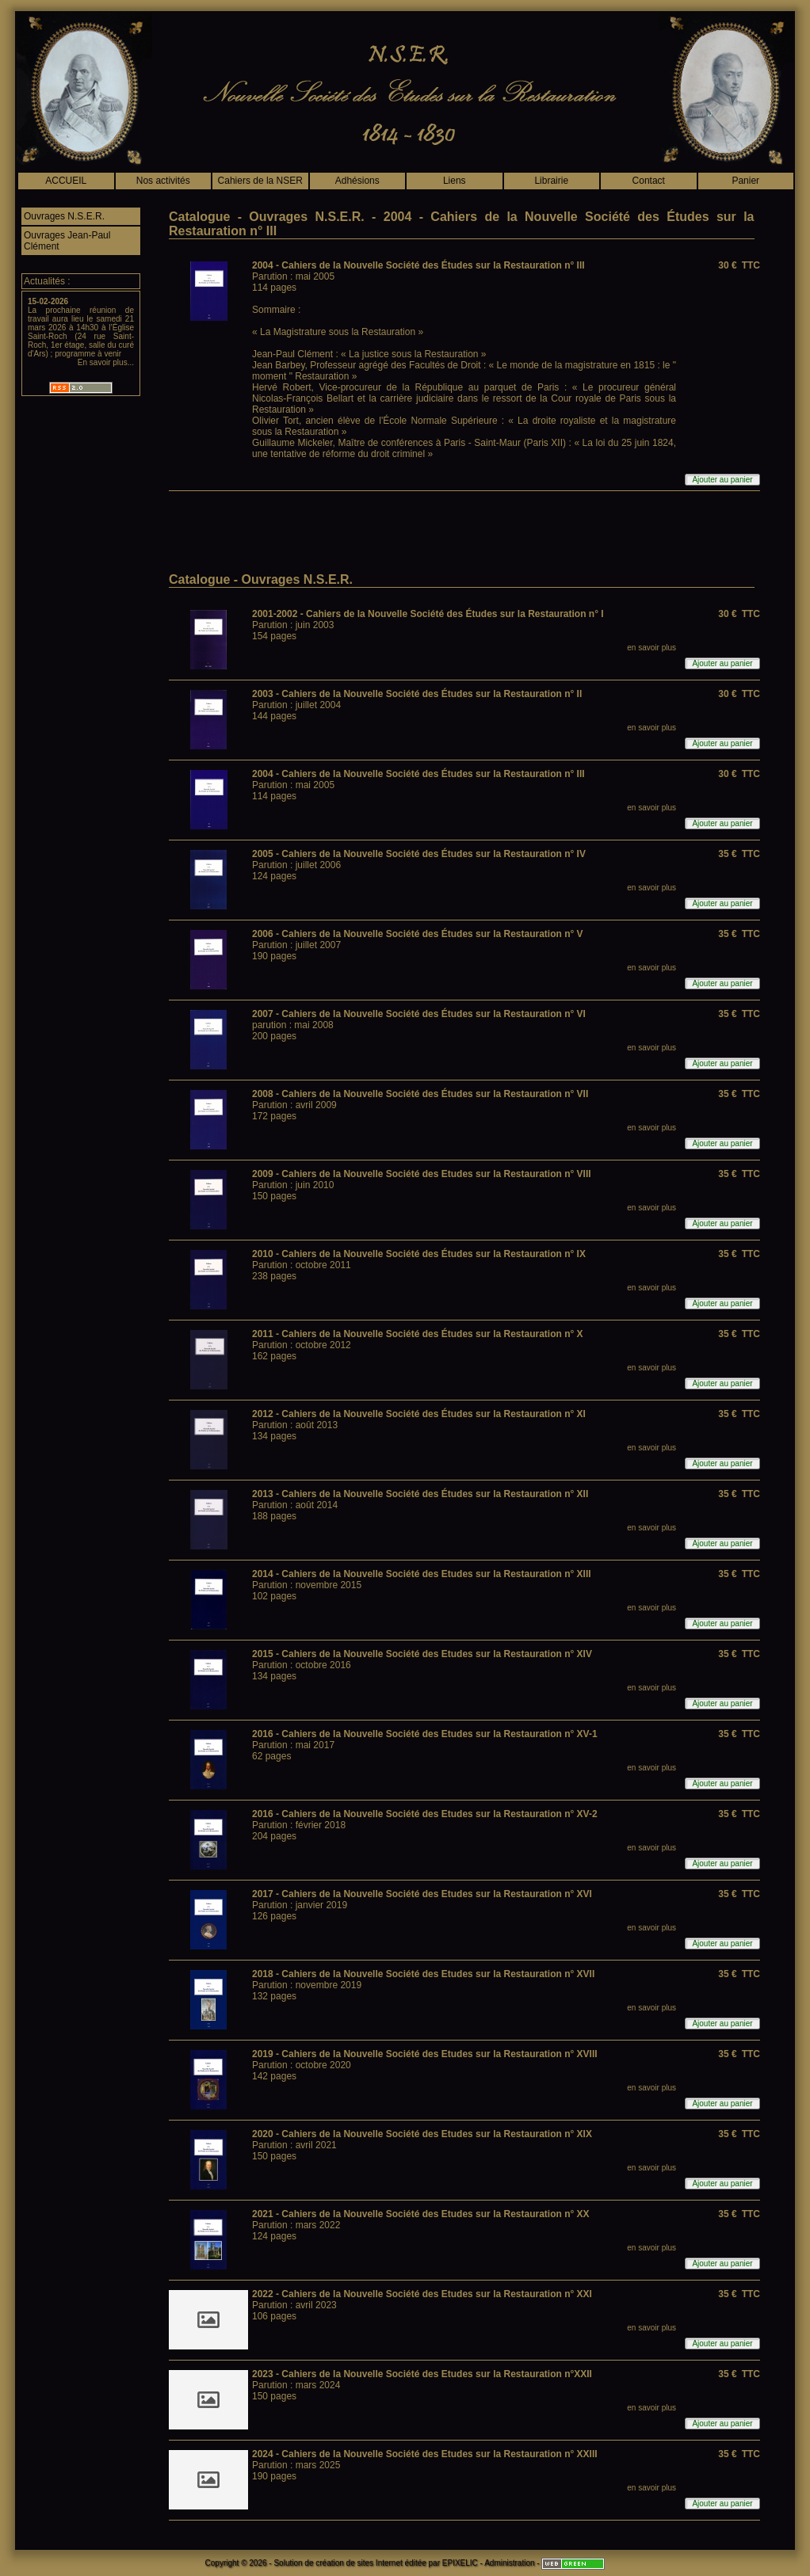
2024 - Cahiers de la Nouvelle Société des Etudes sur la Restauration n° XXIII (425, 2454)
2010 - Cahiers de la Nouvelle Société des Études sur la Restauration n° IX (419, 1253)
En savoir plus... (106, 362)
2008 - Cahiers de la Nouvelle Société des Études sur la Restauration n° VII (420, 1093)
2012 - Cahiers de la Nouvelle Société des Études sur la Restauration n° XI (419, 1413)
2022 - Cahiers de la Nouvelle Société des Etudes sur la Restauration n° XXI (422, 2294)
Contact (648, 180)
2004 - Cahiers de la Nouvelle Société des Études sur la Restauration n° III (418, 265)
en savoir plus (651, 647)
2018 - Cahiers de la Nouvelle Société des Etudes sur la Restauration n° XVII (423, 1974)
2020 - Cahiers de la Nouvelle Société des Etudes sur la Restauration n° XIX (422, 2134)
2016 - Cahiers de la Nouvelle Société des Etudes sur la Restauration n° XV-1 (425, 1734)
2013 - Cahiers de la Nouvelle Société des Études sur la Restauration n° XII (420, 1493)
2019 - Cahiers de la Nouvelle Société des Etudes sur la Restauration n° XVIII (425, 2054)
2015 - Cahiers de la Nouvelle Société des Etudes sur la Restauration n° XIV (422, 1654)
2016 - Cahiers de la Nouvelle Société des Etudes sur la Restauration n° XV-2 (425, 1814)
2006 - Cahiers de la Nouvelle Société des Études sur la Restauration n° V (417, 933)
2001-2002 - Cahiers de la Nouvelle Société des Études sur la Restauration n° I (428, 613)
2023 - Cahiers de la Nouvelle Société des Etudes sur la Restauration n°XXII (422, 2374)
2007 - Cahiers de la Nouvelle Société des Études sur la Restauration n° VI (419, 1013)
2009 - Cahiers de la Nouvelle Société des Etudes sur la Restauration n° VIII (421, 1173)
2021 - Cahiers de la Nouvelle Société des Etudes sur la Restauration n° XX (421, 2214)
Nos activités (163, 180)
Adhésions (357, 180)
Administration (509, 2563)
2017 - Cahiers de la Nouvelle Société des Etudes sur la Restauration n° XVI (422, 1894)
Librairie (551, 180)
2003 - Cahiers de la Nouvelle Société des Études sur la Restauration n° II (417, 693)
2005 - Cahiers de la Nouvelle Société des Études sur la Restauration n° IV (419, 853)
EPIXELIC (460, 2563)
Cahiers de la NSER (260, 180)
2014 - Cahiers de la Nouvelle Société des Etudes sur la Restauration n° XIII (421, 1574)
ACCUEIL (65, 180)
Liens (454, 180)
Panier (745, 180)
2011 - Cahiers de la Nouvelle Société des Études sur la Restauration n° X (417, 1333)
